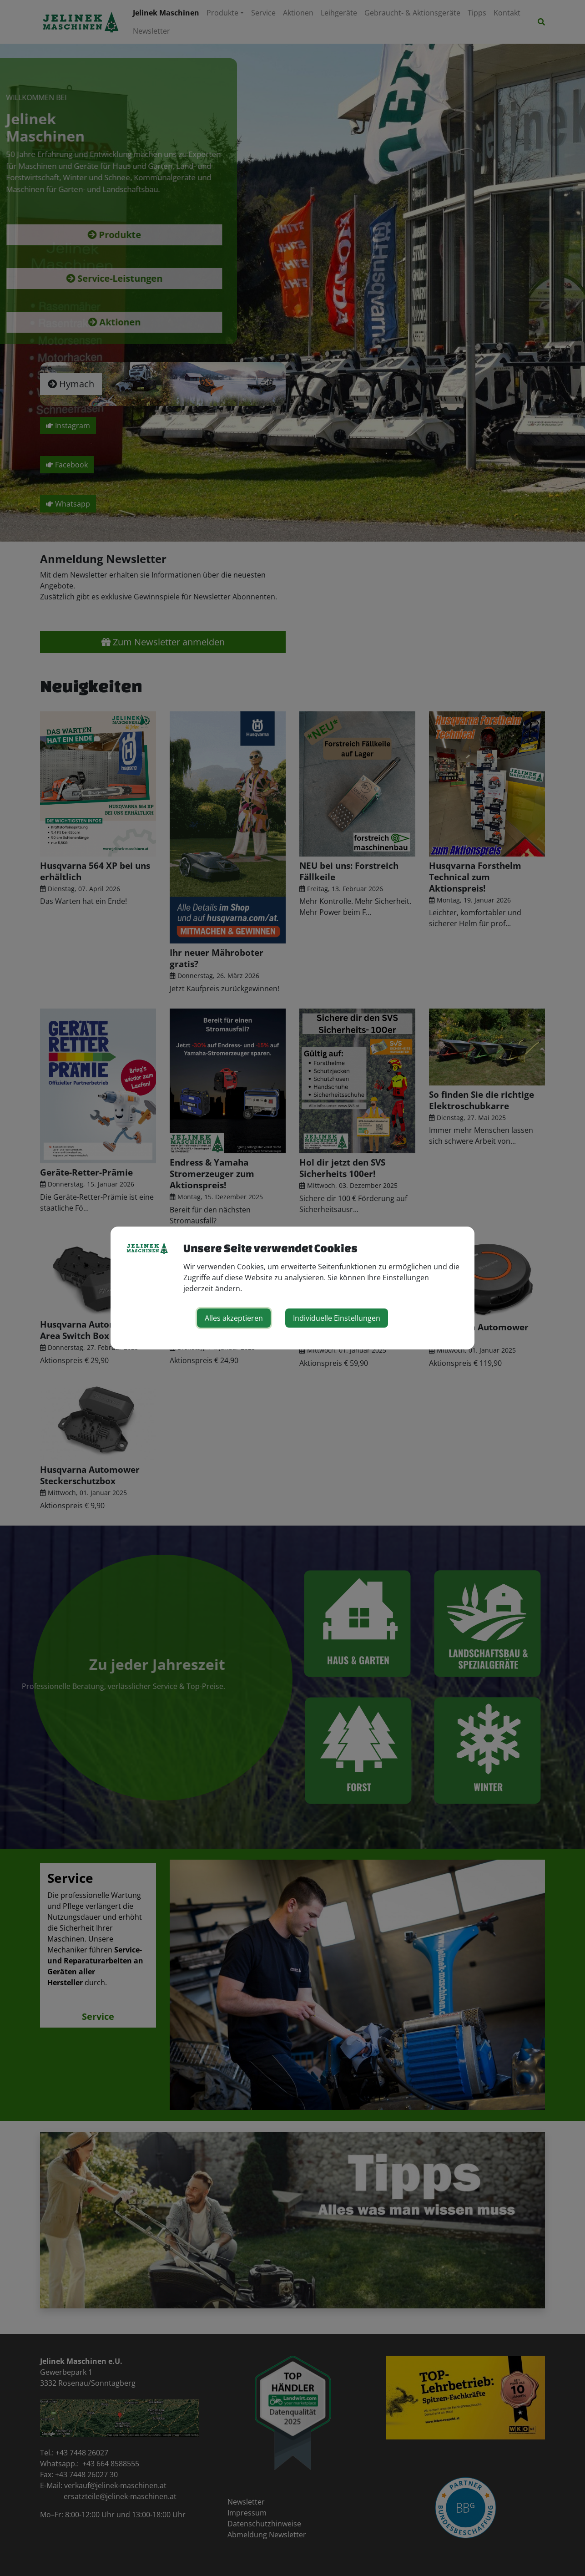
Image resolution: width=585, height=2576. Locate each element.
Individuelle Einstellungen (336, 1318)
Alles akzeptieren (234, 1318)
